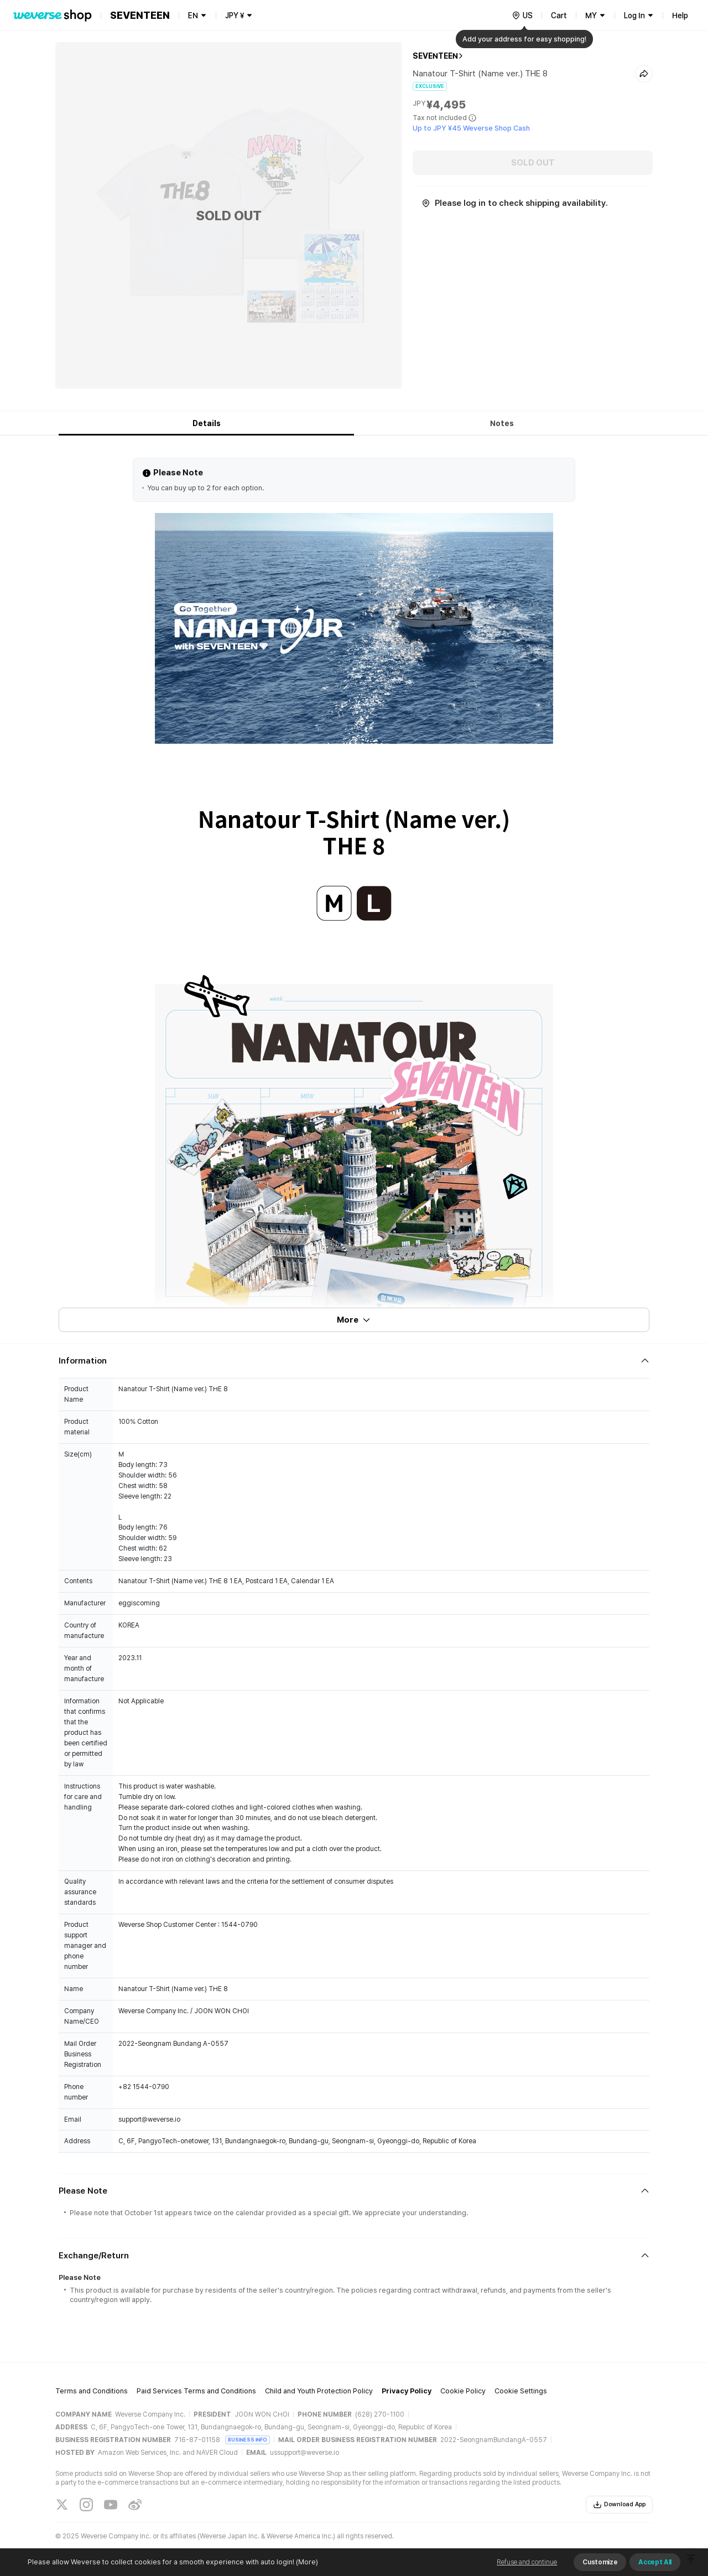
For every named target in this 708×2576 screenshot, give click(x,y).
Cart (559, 15)
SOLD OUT (533, 163)
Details (206, 423)
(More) (306, 2562)
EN (193, 15)
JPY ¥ (234, 15)
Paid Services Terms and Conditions (196, 2391)
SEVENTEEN (435, 55)
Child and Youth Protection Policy (319, 2391)
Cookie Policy (463, 2391)
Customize (599, 2562)
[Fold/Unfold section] (354, 1361)
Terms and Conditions (91, 2391)
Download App (619, 2504)
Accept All (654, 2562)
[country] (522, 15)
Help (680, 15)
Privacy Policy (406, 2391)
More (354, 1320)
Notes (502, 423)
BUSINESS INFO (247, 2440)
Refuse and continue (527, 2562)
